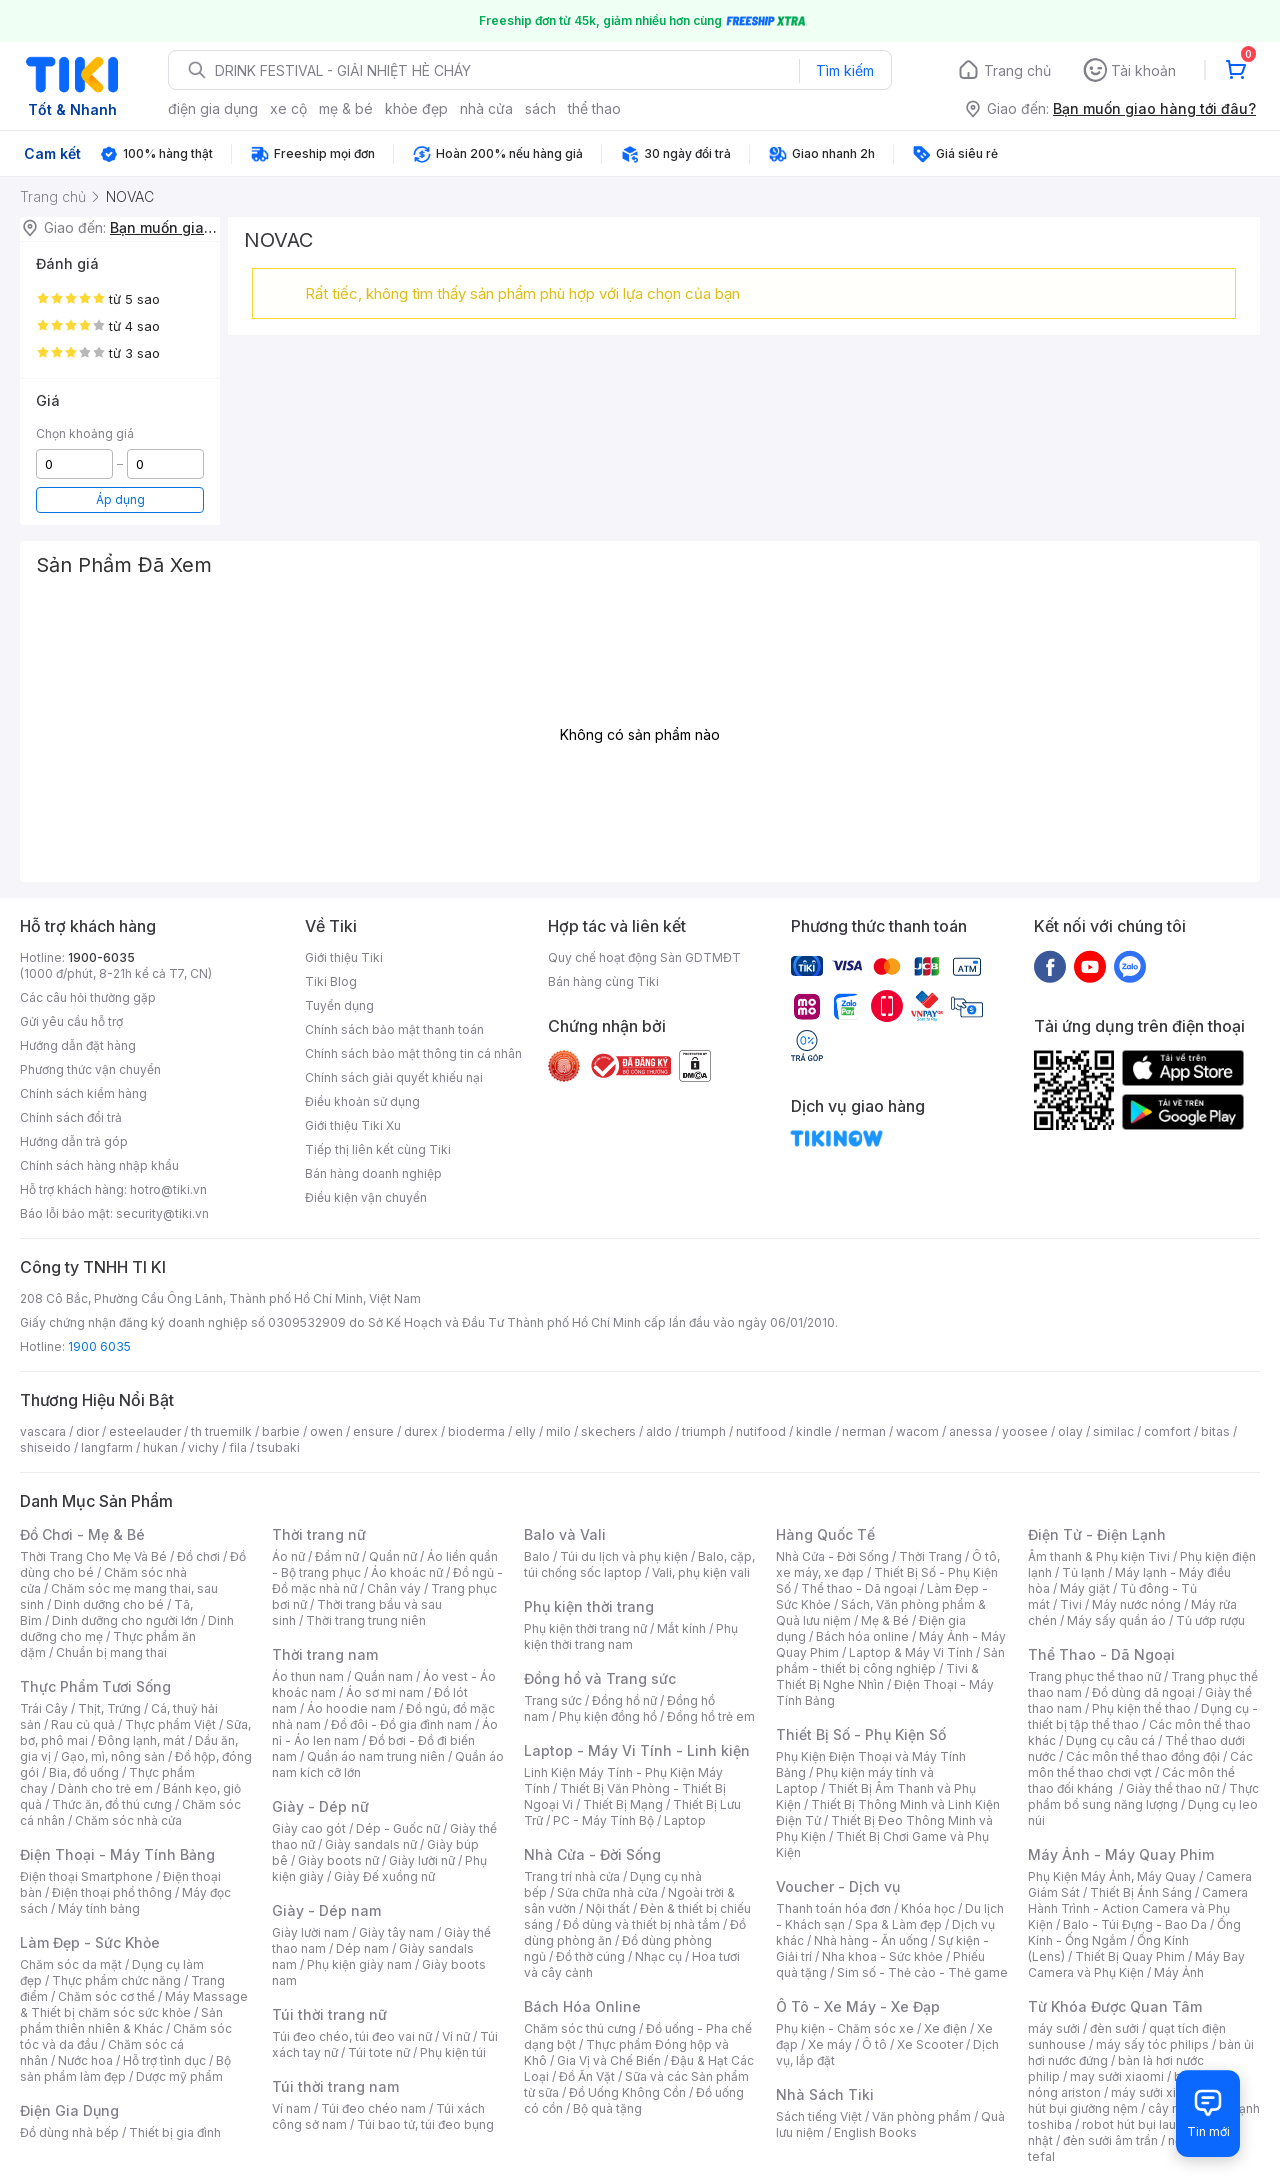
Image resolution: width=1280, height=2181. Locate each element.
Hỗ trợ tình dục (164, 2060)
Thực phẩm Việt (170, 1724)
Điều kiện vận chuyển (366, 1197)
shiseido (45, 1447)
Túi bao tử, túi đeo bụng (425, 2124)
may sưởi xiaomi (1117, 2076)
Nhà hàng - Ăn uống (871, 1940)
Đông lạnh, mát (141, 1740)
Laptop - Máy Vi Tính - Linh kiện (637, 1750)
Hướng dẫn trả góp (74, 1141)
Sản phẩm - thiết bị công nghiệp (890, 1660)
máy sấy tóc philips (1152, 2044)
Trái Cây (44, 1708)
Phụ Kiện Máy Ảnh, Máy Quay (1112, 1876)
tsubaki (278, 1447)
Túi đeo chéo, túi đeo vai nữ (352, 2036)
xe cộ (288, 108)
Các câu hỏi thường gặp (88, 997)
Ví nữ (456, 2036)
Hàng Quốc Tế (825, 1534)
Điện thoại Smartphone (86, 1876)
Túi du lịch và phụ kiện (624, 1556)
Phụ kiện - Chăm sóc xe (845, 2028)
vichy (203, 1447)
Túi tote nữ (379, 2052)
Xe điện (945, 2028)
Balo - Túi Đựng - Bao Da (1135, 1924)
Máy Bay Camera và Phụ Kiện (1136, 1964)
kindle (814, 1431)
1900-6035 (101, 957)
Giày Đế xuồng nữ (384, 1876)
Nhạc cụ (658, 1956)
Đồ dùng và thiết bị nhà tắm (641, 1924)
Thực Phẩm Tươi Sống (95, 1686)
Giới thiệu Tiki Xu (353, 1125)
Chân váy (394, 1588)
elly (525, 1431)
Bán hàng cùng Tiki (603, 981)
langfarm (107, 1447)
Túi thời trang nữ (329, 2014)
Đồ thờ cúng (590, 1956)
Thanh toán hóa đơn (833, 1908)
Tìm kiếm (845, 70)
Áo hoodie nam (351, 1708)
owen (326, 1431)
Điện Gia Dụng (69, 2110)
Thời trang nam (325, 1654)
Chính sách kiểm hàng (83, 1093)
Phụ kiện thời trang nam (631, 1636)
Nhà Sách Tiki (825, 2094)
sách (540, 108)
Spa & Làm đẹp (898, 1924)
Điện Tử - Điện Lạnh (1097, 1534)
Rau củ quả (83, 1724)
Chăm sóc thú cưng (580, 2028)
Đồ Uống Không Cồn (627, 2092)
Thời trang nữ (319, 1534)
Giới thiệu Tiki (344, 957)
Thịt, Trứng (109, 1708)
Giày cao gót (309, 1828)
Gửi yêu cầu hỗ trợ (71, 1021)
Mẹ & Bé (885, 1620)
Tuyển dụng (339, 1005)
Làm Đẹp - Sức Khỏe (90, 1942)
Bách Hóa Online (582, 2006)
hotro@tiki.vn (168, 1189)
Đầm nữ (337, 1556)
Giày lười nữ (422, 1860)
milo (558, 1431)
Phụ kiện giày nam (359, 1964)
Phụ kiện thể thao (1141, 1708)
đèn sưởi (1114, 2028)
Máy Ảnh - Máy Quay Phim (1121, 1854)
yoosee (1025, 1431)
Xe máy (830, 2044)
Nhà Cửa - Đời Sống (592, 1854)
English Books (875, 2132)
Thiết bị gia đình (175, 2132)
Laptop (685, 1820)
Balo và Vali (565, 1534)
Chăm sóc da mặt (71, 1964)
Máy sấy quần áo (1116, 1620)
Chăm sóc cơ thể (106, 1996)
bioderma (476, 1431)
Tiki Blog (331, 981)
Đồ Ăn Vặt (587, 2076)
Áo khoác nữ (407, 1572)
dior (87, 1431)
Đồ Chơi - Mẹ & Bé (82, 1534)
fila (238, 1447)
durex (421, 1431)
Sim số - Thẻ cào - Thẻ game (922, 1972)
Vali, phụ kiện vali (701, 1572)
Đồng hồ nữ (624, 1700)
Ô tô (874, 2044)
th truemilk (221, 1431)
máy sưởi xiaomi (1158, 2092)
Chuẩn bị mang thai (111, 1652)
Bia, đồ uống (84, 1772)
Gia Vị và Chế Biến (609, 2060)
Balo (537, 1556)
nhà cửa (486, 108)
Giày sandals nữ (371, 1844)
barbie (281, 1431)
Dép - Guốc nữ (398, 1828)
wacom (917, 1431)
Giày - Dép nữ (320, 1806)
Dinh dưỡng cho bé (109, 1604)
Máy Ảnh (1179, 1972)
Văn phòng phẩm (921, 2116)
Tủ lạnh (1083, 1572)
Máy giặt (1085, 1588)
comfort (1167, 1431)
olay (1070, 1431)
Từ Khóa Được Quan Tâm (1115, 2006)
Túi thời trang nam (335, 2086)
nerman (864, 1431)
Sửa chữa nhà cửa (607, 1892)
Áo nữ (288, 1556)
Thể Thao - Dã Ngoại (1101, 1654)
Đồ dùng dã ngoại (1143, 1692)
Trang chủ (1017, 70)
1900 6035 (99, 1346)
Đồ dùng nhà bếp (69, 2132)
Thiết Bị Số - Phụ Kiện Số (861, 1734)
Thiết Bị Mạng (623, 1804)
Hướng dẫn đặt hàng (78, 1045)
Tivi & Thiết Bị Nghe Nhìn (877, 1676)
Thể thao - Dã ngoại (859, 1588)
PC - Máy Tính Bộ (603, 1820)
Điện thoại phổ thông (112, 1892)
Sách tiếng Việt (819, 2116)
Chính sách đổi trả (71, 1117)
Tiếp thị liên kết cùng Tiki (378, 1149)
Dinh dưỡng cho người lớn (125, 1620)
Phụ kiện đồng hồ (608, 1716)
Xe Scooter (930, 2044)
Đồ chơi (198, 1556)
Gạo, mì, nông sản (113, 1756)
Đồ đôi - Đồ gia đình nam (401, 1724)
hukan (160, 1447)
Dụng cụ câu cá (1110, 1740)
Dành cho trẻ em (105, 1788)
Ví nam (291, 2108)
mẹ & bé (346, 108)
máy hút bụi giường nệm (1134, 2100)
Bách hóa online (862, 1636)
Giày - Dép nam (326, 1910)
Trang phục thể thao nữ (1094, 1676)
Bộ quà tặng (607, 2108)
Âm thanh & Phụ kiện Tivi (1099, 1556)
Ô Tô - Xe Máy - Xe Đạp (858, 2006)
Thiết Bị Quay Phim (1130, 1956)
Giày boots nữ (338, 1860)
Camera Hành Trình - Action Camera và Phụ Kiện (1138, 1908)
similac (1113, 1431)
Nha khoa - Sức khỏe (882, 1956)
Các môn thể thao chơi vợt (1140, 1764)
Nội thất (608, 1908)
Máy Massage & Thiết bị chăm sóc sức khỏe (134, 2004)
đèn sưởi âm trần (1110, 2140)
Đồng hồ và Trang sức (600, 1678)
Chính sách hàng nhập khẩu (99, 1165)
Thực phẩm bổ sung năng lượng (1143, 1796)
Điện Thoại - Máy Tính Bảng (117, 1854)
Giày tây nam (396, 1932)
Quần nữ (393, 1556)
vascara (43, 1431)
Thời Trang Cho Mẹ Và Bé (93, 1556)
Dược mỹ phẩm (179, 2076)
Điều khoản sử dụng (362, 1101)
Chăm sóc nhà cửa (128, 1820)
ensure (373, 1431)
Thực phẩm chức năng (116, 1980)
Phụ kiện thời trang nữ (585, 1628)
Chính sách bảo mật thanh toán (394, 1029)
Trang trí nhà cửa (572, 1876)
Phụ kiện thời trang (589, 1606)
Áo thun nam (308, 1676)
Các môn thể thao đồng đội (1143, 1756)
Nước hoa (85, 2060)
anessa (970, 1431)
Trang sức (553, 1700)
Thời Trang (930, 1556)
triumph (704, 1431)
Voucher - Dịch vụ (838, 1886)
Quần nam (383, 1676)
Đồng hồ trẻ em (711, 1716)
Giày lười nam (310, 1932)
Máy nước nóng (1136, 1604)
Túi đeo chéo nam (373, 2108)
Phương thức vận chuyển (90, 1069)
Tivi (1071, 1604)
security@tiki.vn (162, 1213)
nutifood (761, 1431)
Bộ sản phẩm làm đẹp (125, 2068)
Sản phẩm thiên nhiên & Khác (121, 2020)
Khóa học (928, 1908)
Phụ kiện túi (453, 2052)
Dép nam (362, 1948)
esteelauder (145, 1431)
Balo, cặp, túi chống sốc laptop (639, 1564)
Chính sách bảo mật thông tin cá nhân (413, 1053)
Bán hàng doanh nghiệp (373, 1173)
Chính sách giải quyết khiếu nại (394, 1077)
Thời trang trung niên (366, 1620)
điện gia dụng (213, 108)
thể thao (594, 108)
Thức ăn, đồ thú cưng (112, 1804)
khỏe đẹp (416, 108)
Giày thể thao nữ (1172, 1788)
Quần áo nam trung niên (376, 1756)
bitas (1215, 1431)
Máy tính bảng (99, 1908)
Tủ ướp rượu (1210, 1620)
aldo (659, 1431)
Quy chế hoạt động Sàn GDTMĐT (644, 957)
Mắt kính (681, 1628)
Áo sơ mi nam (385, 1692)
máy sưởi (1054, 2028)
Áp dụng (120, 499)
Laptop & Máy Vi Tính (911, 1652)
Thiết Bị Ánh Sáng (1141, 1892)
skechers (608, 1431)
